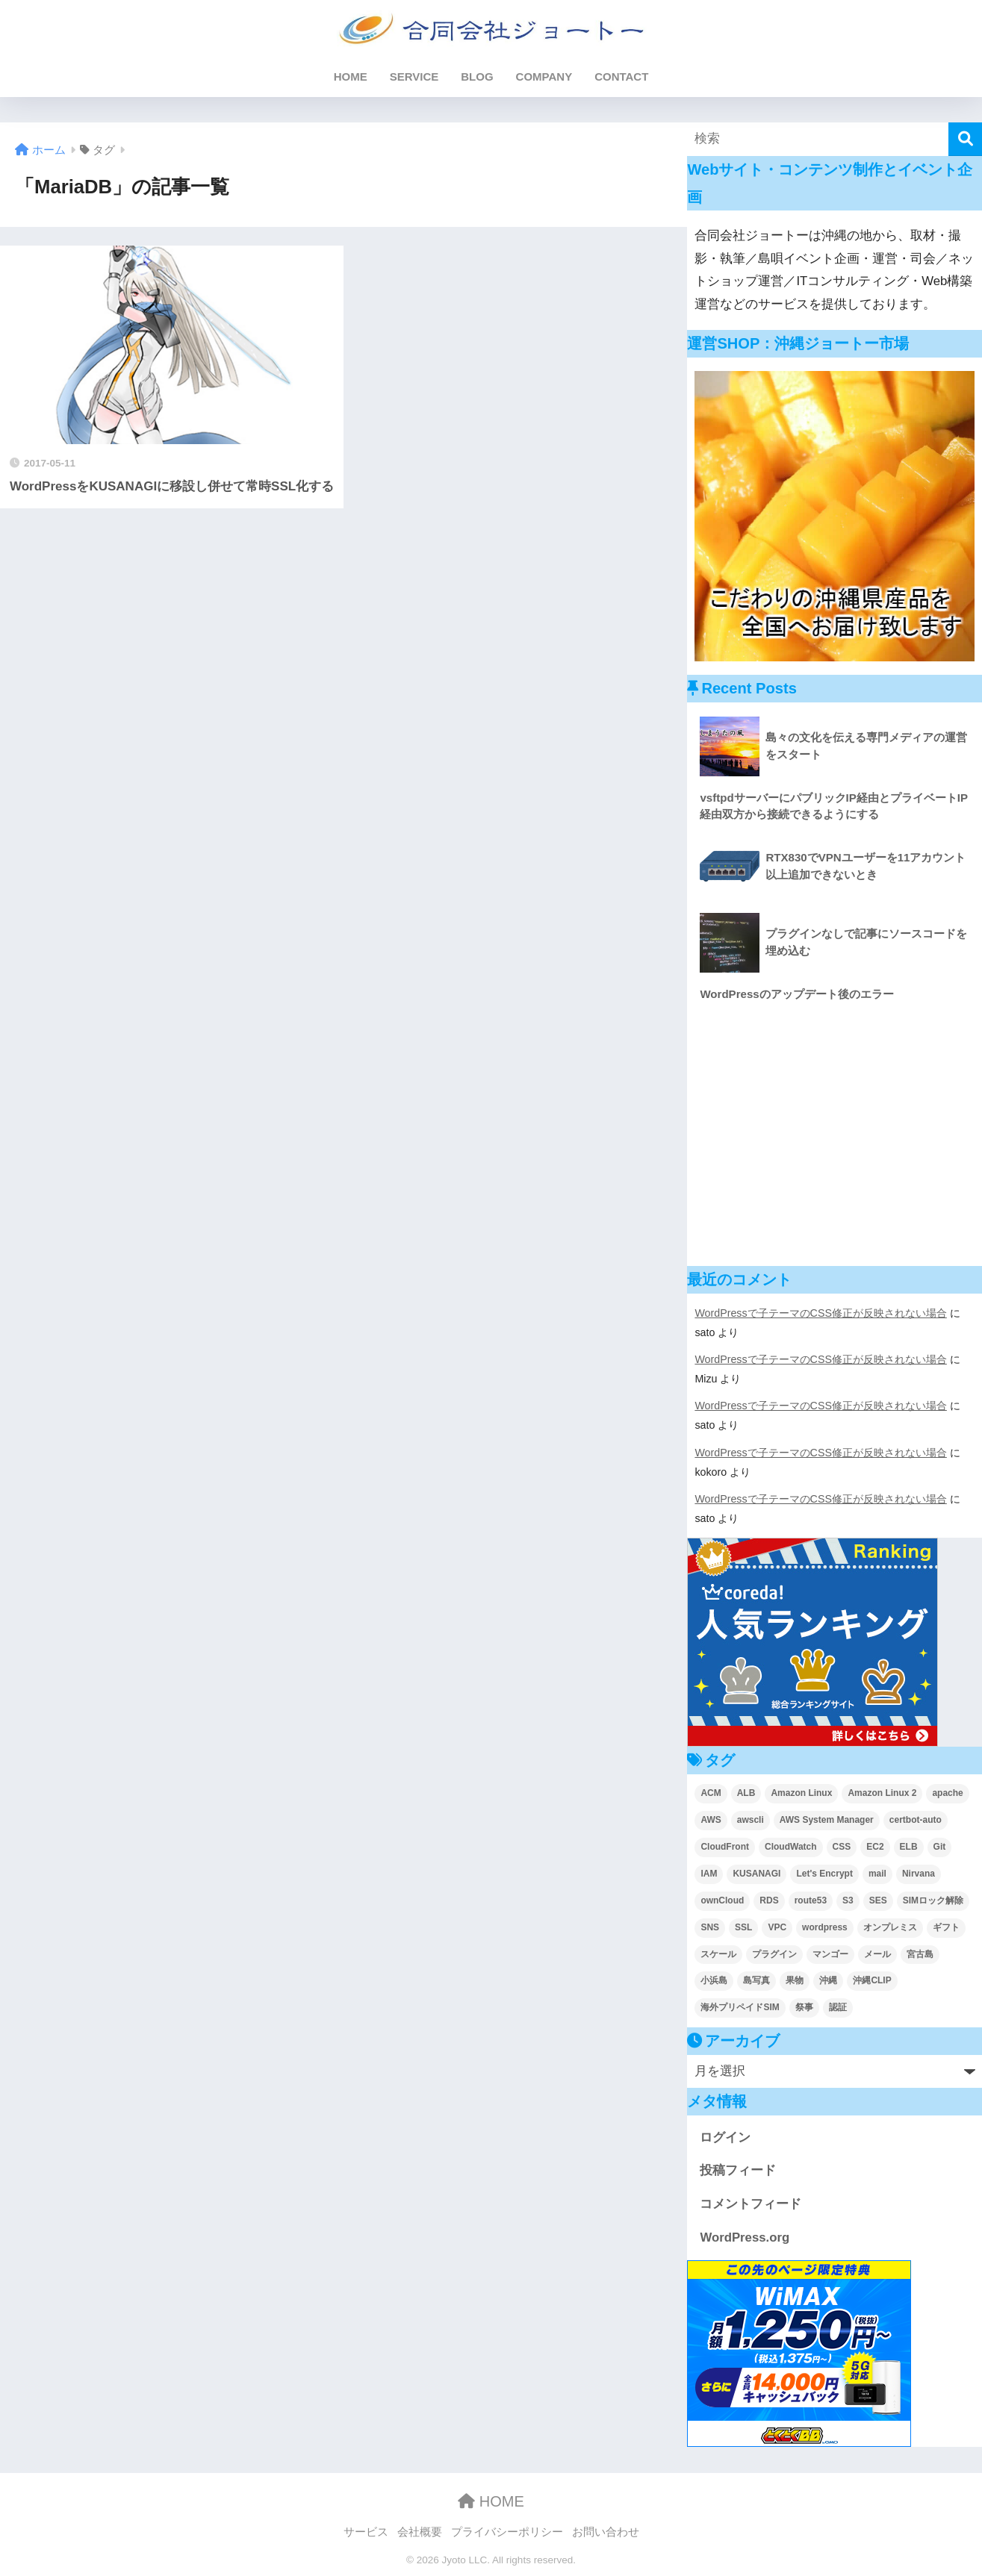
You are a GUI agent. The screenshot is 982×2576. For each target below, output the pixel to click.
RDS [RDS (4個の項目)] (768, 1900)
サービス (366, 2532)
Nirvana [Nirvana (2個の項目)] (918, 1873)
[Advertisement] (834, 1136)
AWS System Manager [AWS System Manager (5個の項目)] (827, 1820)
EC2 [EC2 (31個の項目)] (874, 1846)
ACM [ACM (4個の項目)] (710, 1793)
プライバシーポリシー (507, 2532)
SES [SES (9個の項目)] (878, 1900)
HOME (350, 76)
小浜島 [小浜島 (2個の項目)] (713, 1980)
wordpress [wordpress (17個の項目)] (825, 1927)
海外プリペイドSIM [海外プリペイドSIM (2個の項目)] (739, 2007)
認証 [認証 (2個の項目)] (838, 2007)
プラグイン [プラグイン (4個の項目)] (774, 1954)
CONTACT (621, 76)
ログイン (725, 2137)
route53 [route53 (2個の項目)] (811, 1900)
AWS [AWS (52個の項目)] (710, 1820)
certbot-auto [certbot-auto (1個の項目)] (915, 1820)
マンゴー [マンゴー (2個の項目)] (830, 1954)
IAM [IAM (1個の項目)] (708, 1873)
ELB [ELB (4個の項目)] (909, 1846)
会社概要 (419, 2532)
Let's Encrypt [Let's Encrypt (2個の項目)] (824, 1873)
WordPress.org (744, 2237)
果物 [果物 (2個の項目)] (795, 1980)
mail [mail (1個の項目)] (877, 1873)
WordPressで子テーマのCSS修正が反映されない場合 (820, 1313)
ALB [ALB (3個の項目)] (746, 1793)
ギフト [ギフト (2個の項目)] (946, 1927)
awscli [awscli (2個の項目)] (750, 1820)
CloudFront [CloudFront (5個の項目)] (724, 1846)
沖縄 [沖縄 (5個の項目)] (828, 1980)
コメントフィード (750, 2204)
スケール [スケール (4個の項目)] (718, 1954)
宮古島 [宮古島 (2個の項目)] (920, 1954)
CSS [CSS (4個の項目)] (842, 1846)
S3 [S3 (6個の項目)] (848, 1900)
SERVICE (414, 76)
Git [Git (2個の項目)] (939, 1846)
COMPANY (544, 76)
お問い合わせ (605, 2532)
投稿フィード (738, 2170)
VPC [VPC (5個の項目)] (777, 1927)
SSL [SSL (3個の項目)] (743, 1927)
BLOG (477, 76)
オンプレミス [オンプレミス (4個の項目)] (890, 1927)
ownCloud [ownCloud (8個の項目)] (722, 1900)
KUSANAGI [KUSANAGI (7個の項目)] (756, 1873)
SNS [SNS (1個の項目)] (709, 1927)
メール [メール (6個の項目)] (877, 1954)
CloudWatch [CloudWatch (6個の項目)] (791, 1846)
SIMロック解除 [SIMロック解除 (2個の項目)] (933, 1900)
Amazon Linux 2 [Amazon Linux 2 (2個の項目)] (882, 1793)
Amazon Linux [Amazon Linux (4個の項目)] (801, 1793)
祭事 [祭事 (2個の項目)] (804, 2007)
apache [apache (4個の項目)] (947, 1793)
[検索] (965, 139)
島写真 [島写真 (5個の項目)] (756, 1980)
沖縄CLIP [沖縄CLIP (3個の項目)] (872, 1980)
